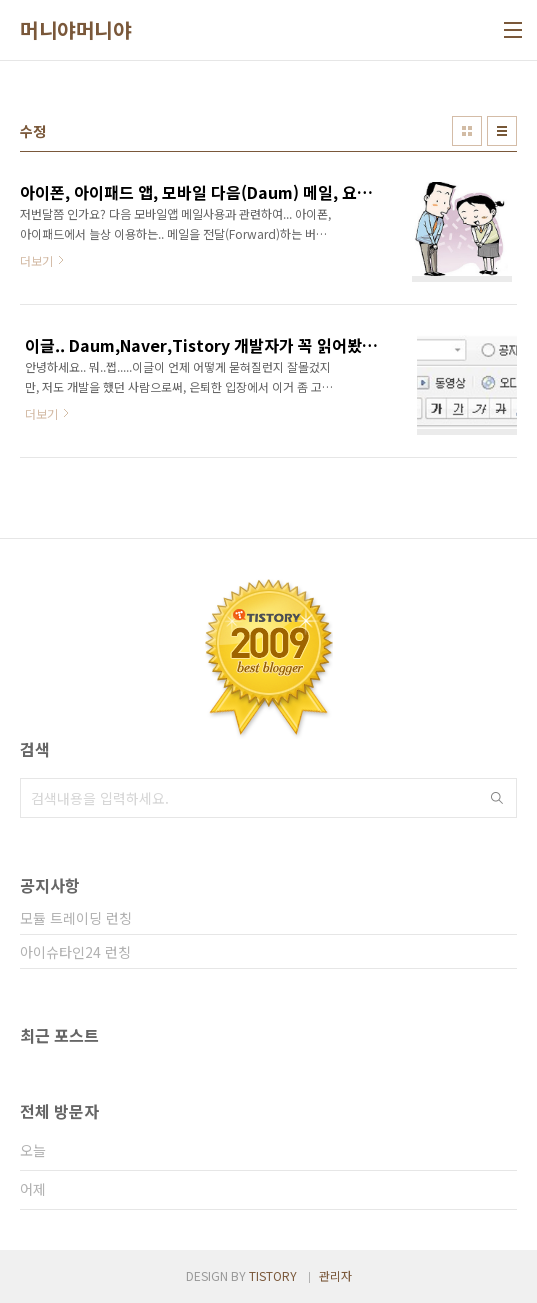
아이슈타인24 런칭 (75, 952)
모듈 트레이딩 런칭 (76, 918)
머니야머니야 (75, 30)
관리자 (335, 1275)
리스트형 (502, 131)
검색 (497, 798)
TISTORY (273, 1275)
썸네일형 (467, 131)
